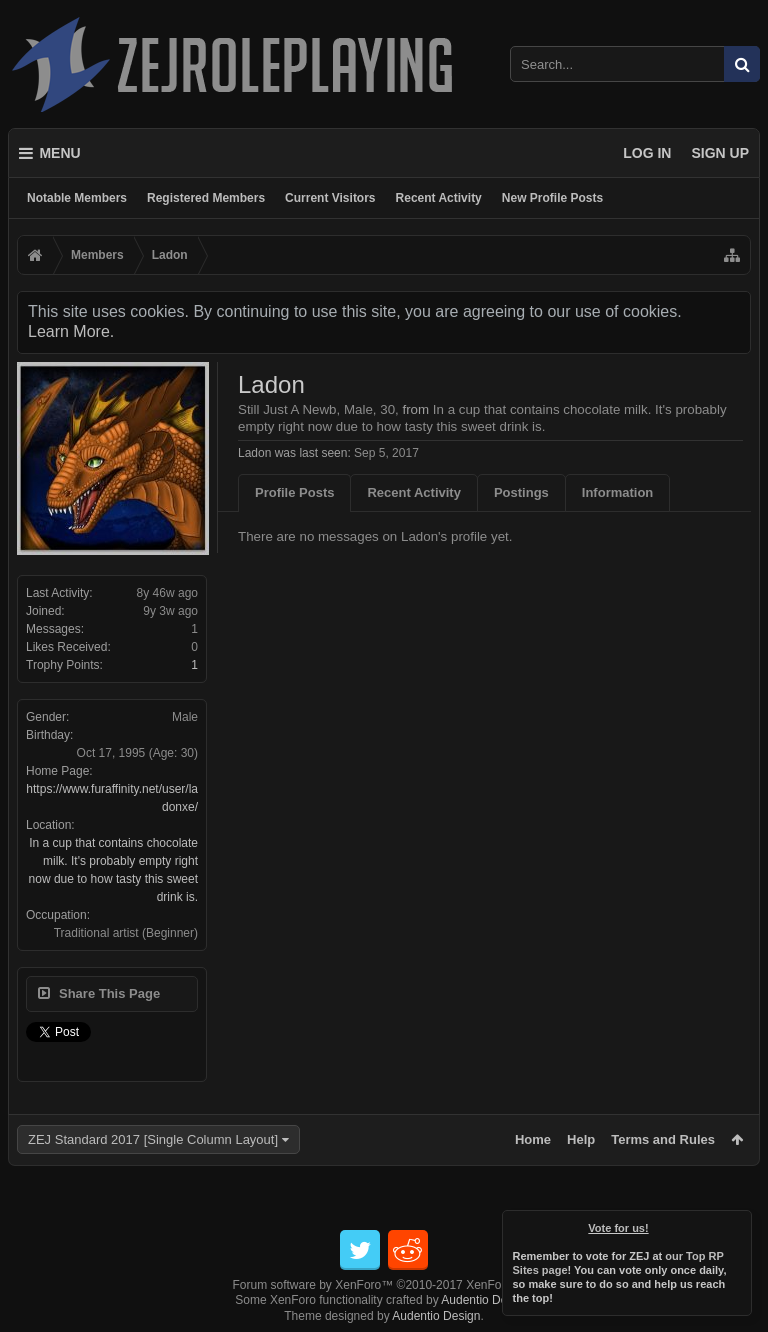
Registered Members (206, 198)
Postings (521, 492)
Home (533, 1139)
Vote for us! (619, 1228)
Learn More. (71, 331)
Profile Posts (294, 492)
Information (618, 492)
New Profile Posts (552, 198)
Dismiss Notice (738, 1224)
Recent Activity (439, 198)
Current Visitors (330, 198)
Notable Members (77, 198)
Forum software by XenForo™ (384, 1285)
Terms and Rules (663, 1139)
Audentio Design (485, 1300)
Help (581, 1139)
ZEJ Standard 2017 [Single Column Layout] (153, 1139)
